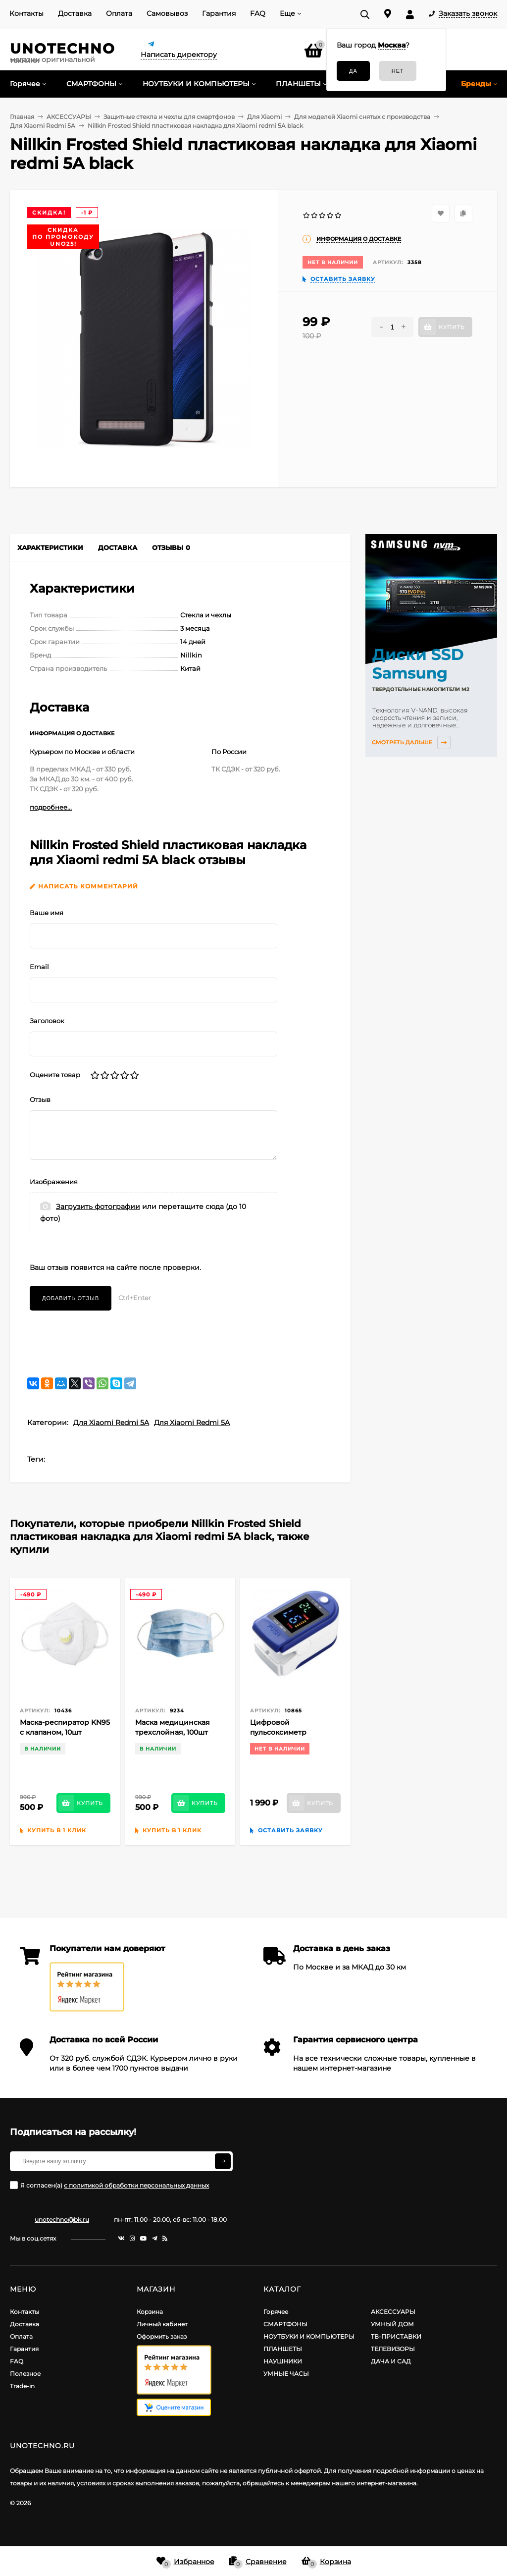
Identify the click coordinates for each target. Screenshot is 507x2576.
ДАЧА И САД (391, 2361)
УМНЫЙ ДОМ (392, 2324)
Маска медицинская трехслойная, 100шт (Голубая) (172, 1732)
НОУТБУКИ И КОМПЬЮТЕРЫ (309, 2336)
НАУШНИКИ (282, 2361)
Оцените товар (55, 1075)
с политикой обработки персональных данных (136, 2185)
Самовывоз (167, 13)
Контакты (26, 13)
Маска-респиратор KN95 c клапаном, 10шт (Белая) (65, 1732)
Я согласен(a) (109, 2185)
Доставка (75, 13)
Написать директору (179, 54)
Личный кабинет (162, 2324)
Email (39, 967)
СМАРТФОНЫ (285, 2324)
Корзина (150, 2311)
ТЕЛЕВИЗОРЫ (393, 2349)
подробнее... (51, 807)
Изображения (54, 1182)
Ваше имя (46, 913)
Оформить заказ (162, 2336)
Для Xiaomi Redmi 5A (111, 1422)
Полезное (25, 2373)
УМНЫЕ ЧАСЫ (286, 2373)
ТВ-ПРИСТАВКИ (396, 2336)
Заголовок (47, 1021)
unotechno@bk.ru (62, 2219)
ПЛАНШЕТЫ (282, 2349)
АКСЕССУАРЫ (393, 2311)
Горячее (275, 2311)
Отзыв (40, 1099)
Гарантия (219, 13)
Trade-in (22, 2386)
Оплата (119, 13)
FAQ (257, 13)
